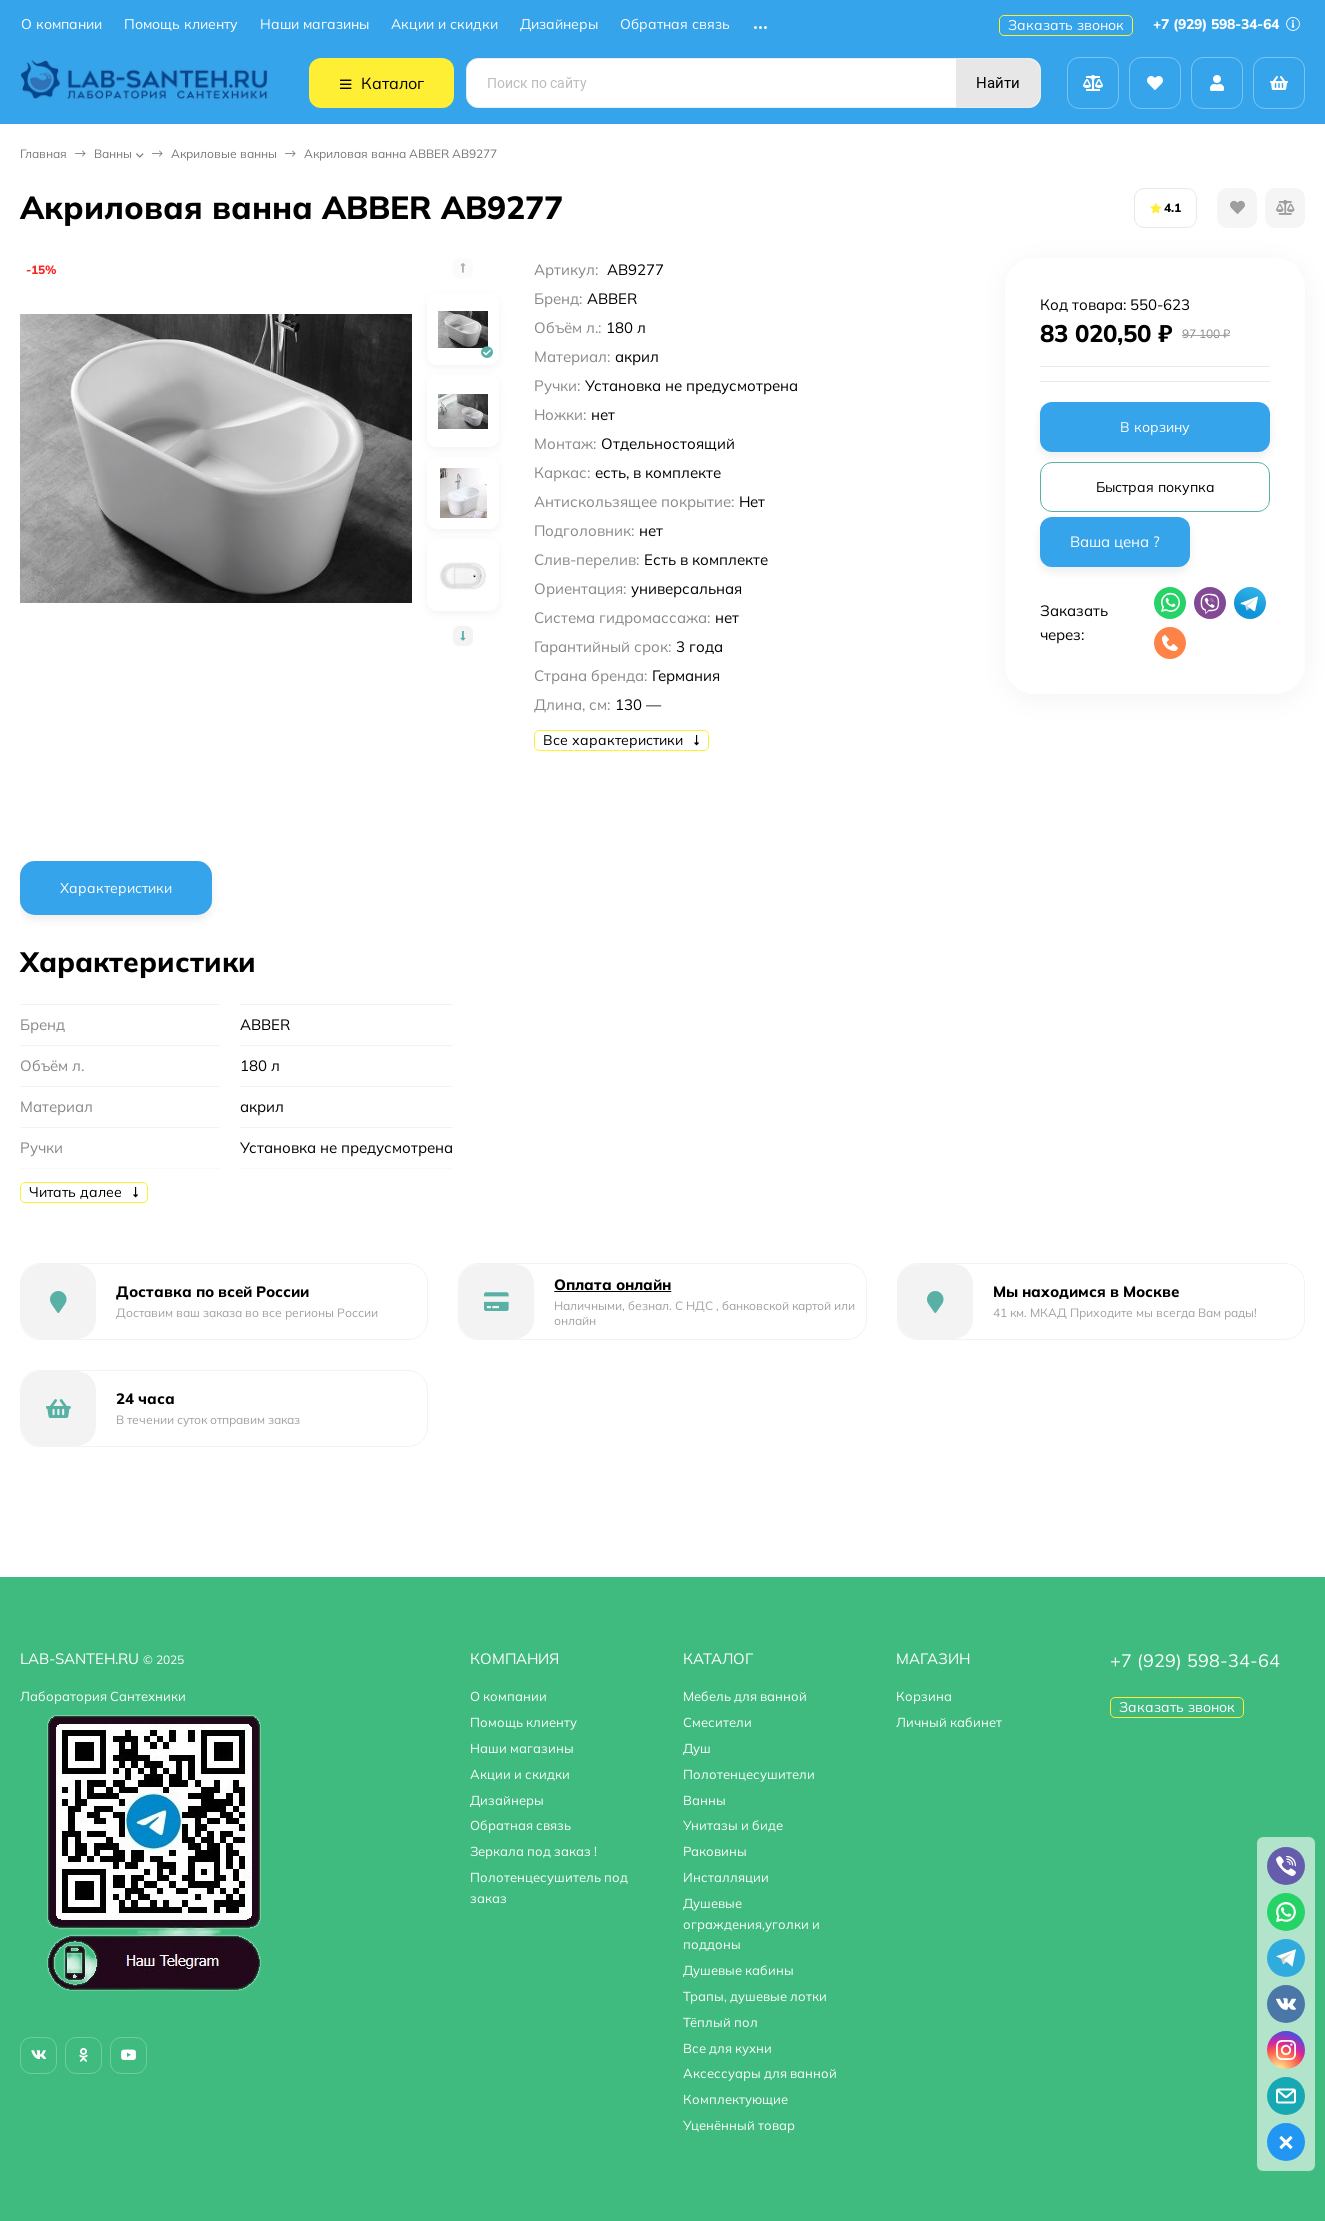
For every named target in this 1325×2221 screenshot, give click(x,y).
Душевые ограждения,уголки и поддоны (751, 1924)
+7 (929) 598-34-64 (1226, 24)
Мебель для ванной (745, 1696)
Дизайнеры (559, 24)
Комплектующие (735, 2099)
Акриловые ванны (224, 153)
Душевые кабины (738, 1970)
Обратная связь (675, 24)
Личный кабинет (949, 1722)
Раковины (715, 1851)
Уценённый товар (739, 2125)
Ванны (113, 153)
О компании (61, 24)
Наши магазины (314, 24)
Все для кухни (727, 2048)
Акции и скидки (444, 24)
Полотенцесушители (749, 1774)
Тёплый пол (720, 2022)
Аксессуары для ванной (760, 2073)
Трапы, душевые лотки (755, 1996)
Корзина (924, 1696)
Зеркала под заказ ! (533, 1851)
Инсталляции (726, 1877)
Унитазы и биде (733, 1825)
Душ (697, 1748)
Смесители (717, 1722)
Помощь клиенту (181, 24)
